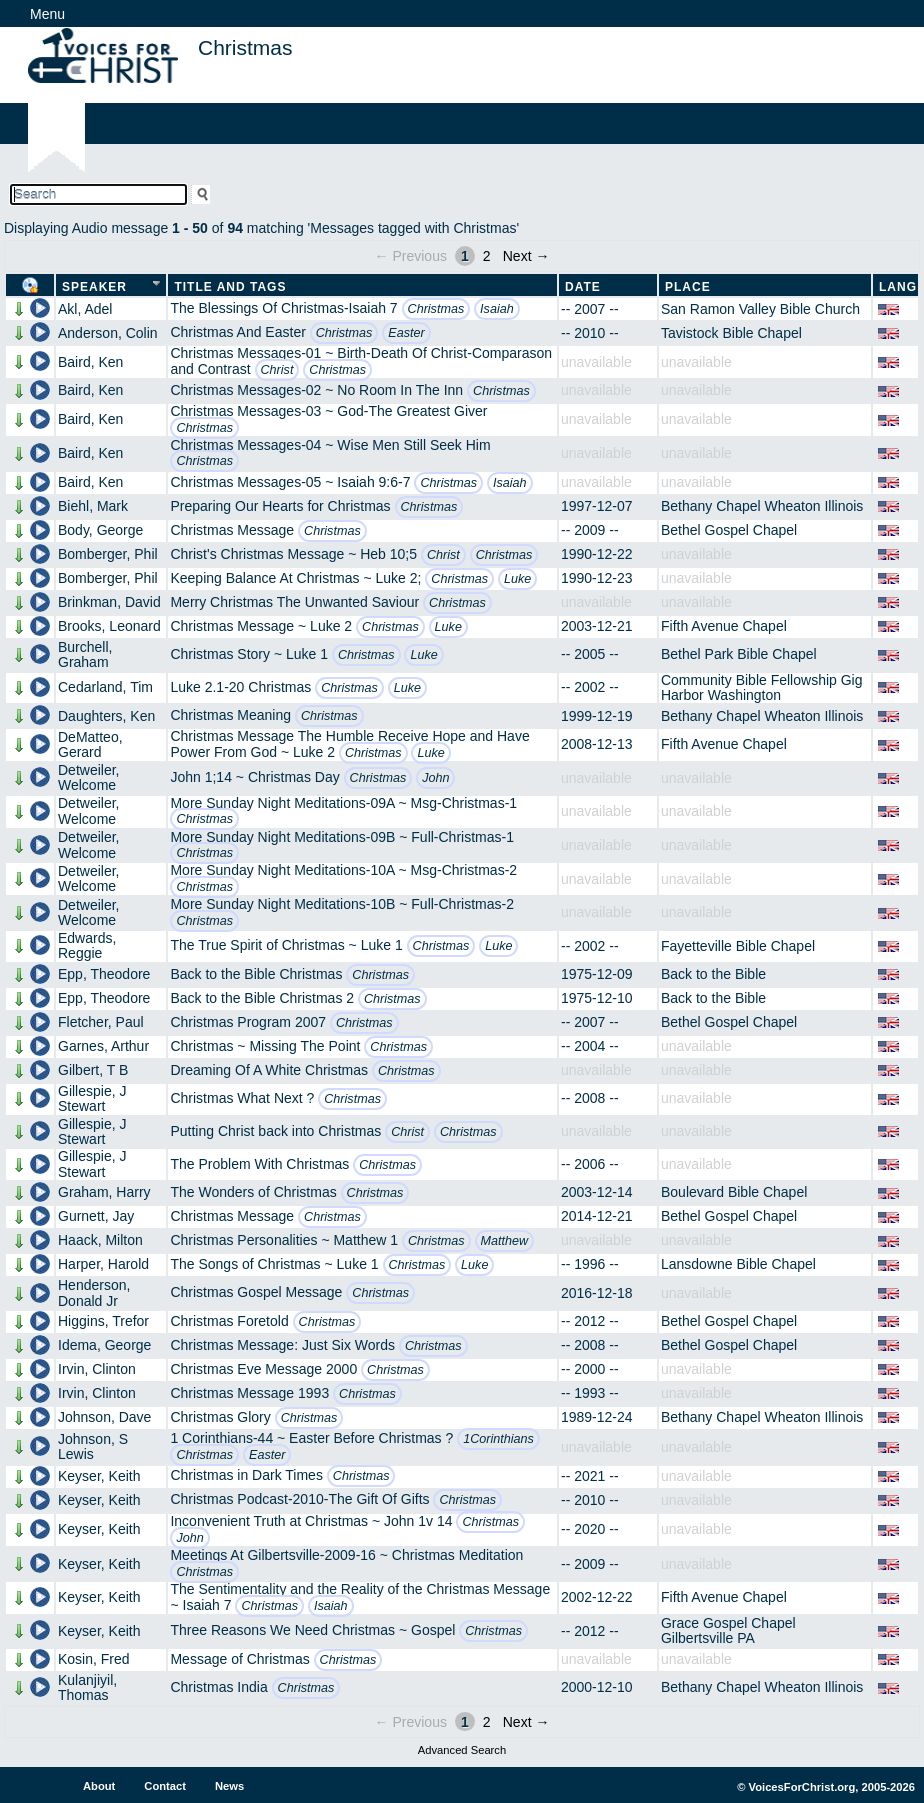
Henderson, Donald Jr (94, 1292)
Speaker (94, 287)
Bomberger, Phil (108, 554)
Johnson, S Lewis (93, 1446)
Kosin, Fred (94, 1659)
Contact (165, 1786)
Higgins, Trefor (103, 1321)
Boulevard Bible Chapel (734, 1192)
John (435, 778)
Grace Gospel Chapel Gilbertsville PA (728, 1630)
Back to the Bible (713, 974)
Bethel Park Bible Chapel (739, 654)
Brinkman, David (109, 602)
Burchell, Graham (85, 654)
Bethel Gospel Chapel (729, 530)
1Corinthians (498, 1439)
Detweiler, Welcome (88, 777)
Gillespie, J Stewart (92, 1098)
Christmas (436, 309)
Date (583, 287)
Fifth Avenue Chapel (724, 626)
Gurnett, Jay (96, 1216)
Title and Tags (230, 287)
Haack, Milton (100, 1240)
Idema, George (104, 1345)
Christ (277, 370)
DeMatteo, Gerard (90, 744)
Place (688, 287)
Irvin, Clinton (97, 1369)
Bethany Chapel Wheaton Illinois (762, 506)
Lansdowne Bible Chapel (738, 1264)
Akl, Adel (85, 309)
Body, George (100, 530)
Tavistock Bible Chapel (731, 333)
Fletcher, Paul (101, 1022)
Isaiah (497, 309)
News (229, 1786)
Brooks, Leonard (109, 626)
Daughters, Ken (106, 716)
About (99, 1786)
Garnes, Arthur (103, 1046)
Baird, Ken (90, 362)
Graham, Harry (104, 1192)
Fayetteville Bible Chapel (738, 946)
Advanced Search (462, 1750)
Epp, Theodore (104, 974)
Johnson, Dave (104, 1417)
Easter (406, 333)
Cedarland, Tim (105, 687)
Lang (898, 287)
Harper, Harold (103, 1264)
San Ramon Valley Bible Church (760, 309)
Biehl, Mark (93, 506)
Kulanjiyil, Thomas (87, 1687)
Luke (517, 579)
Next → (526, 256)
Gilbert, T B (93, 1070)
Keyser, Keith (99, 1476)
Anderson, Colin (108, 333)
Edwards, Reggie (87, 945)
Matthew (505, 1241)
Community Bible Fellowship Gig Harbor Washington (762, 687)
